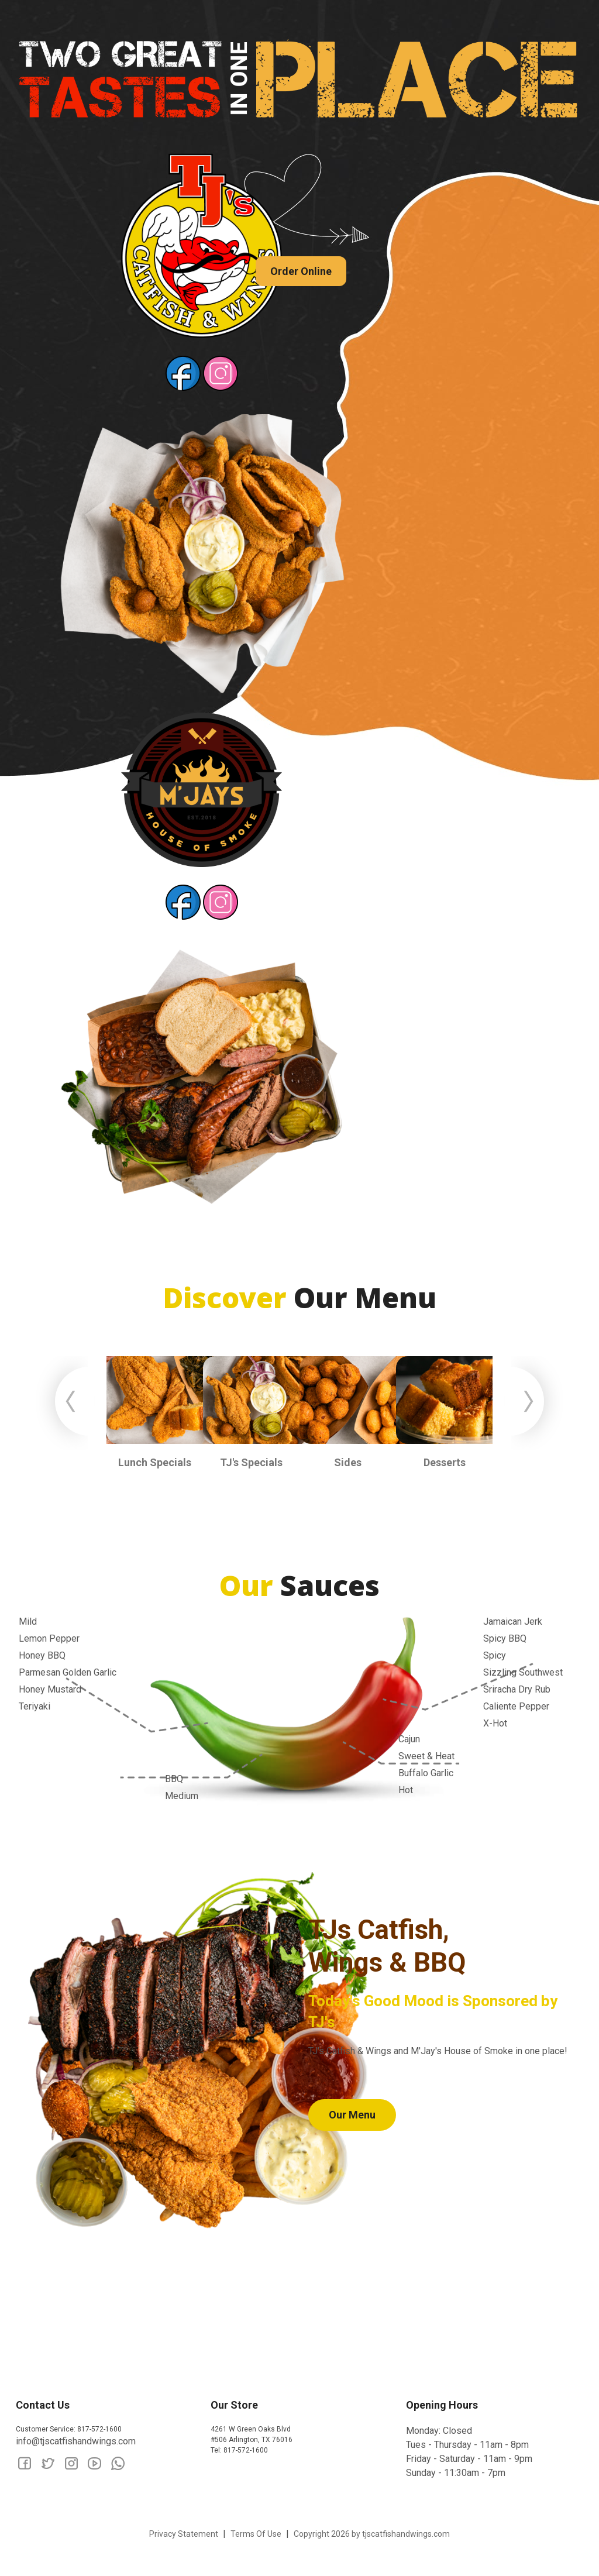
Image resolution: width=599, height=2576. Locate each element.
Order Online (301, 271)
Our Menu (352, 2115)
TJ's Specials (251, 1462)
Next (533, 1403)
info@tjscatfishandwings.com (76, 2441)
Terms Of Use (255, 2534)
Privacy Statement (183, 2534)
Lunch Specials (154, 1462)
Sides (348, 1462)
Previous (65, 1403)
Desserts (445, 1462)
